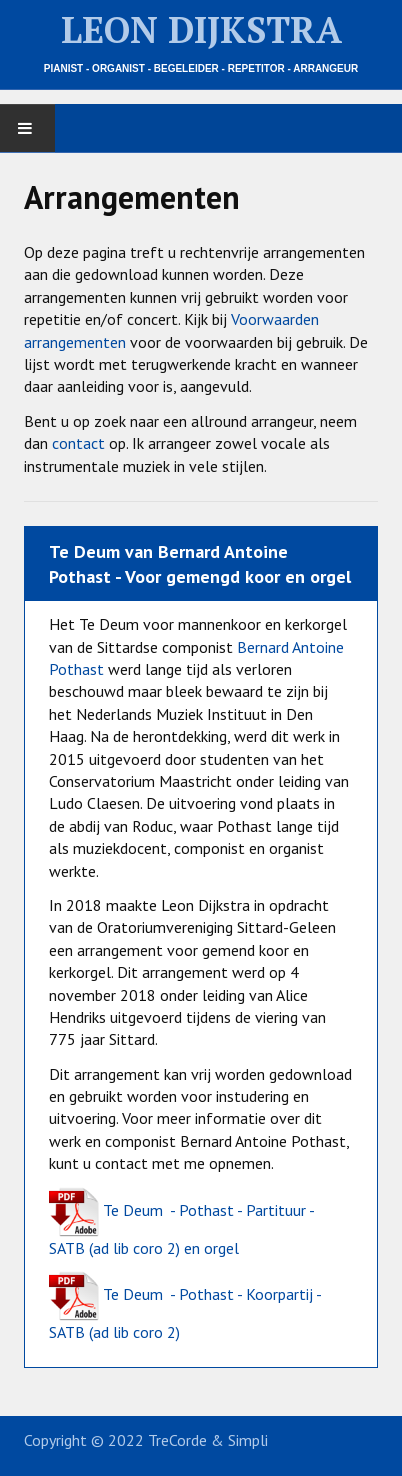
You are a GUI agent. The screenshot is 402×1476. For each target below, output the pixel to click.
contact (78, 443)
